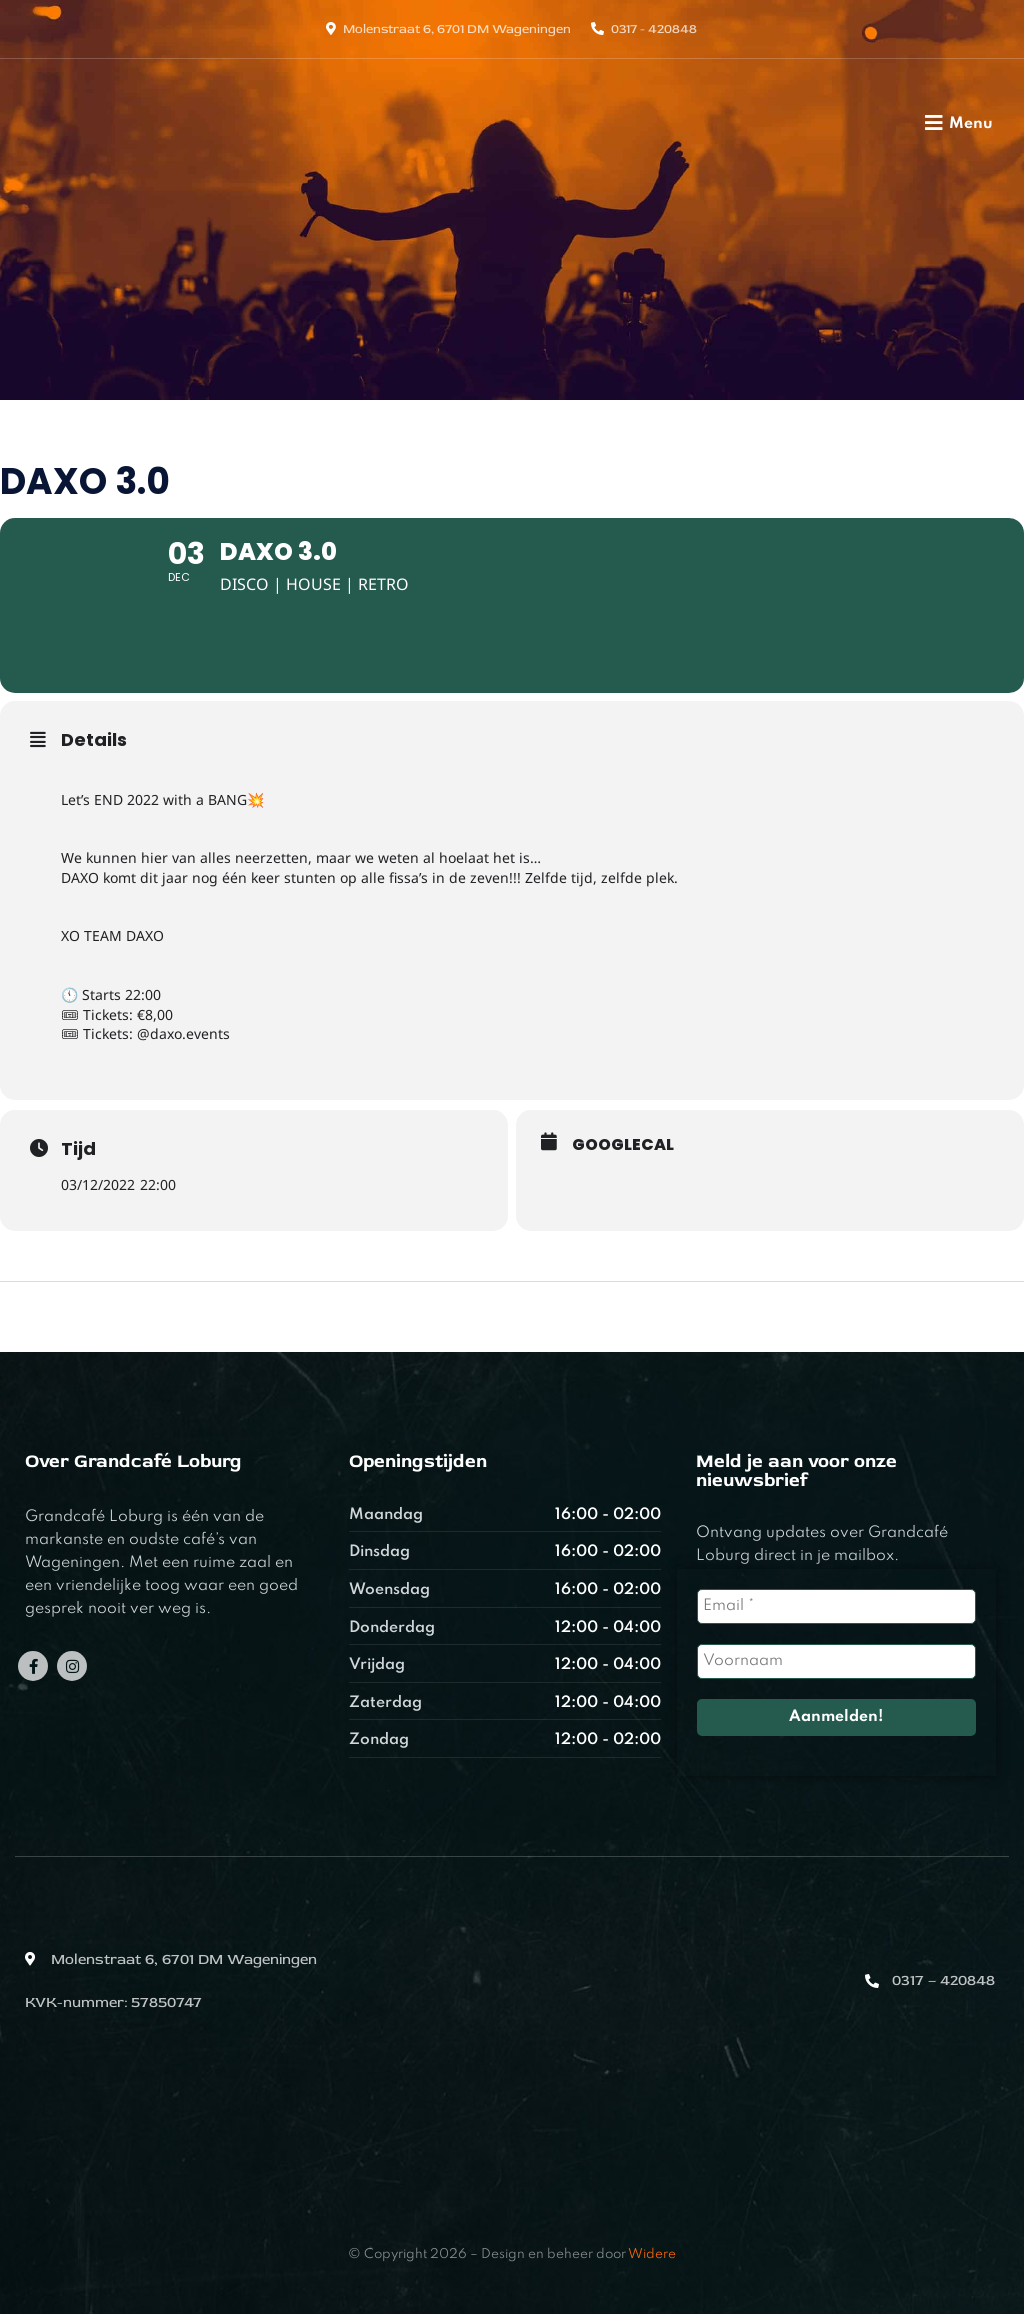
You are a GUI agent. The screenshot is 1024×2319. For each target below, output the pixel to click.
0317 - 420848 (654, 29)
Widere (652, 2259)
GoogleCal (623, 1150)
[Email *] (836, 1612)
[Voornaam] (836, 1667)
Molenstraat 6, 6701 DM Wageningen (457, 29)
